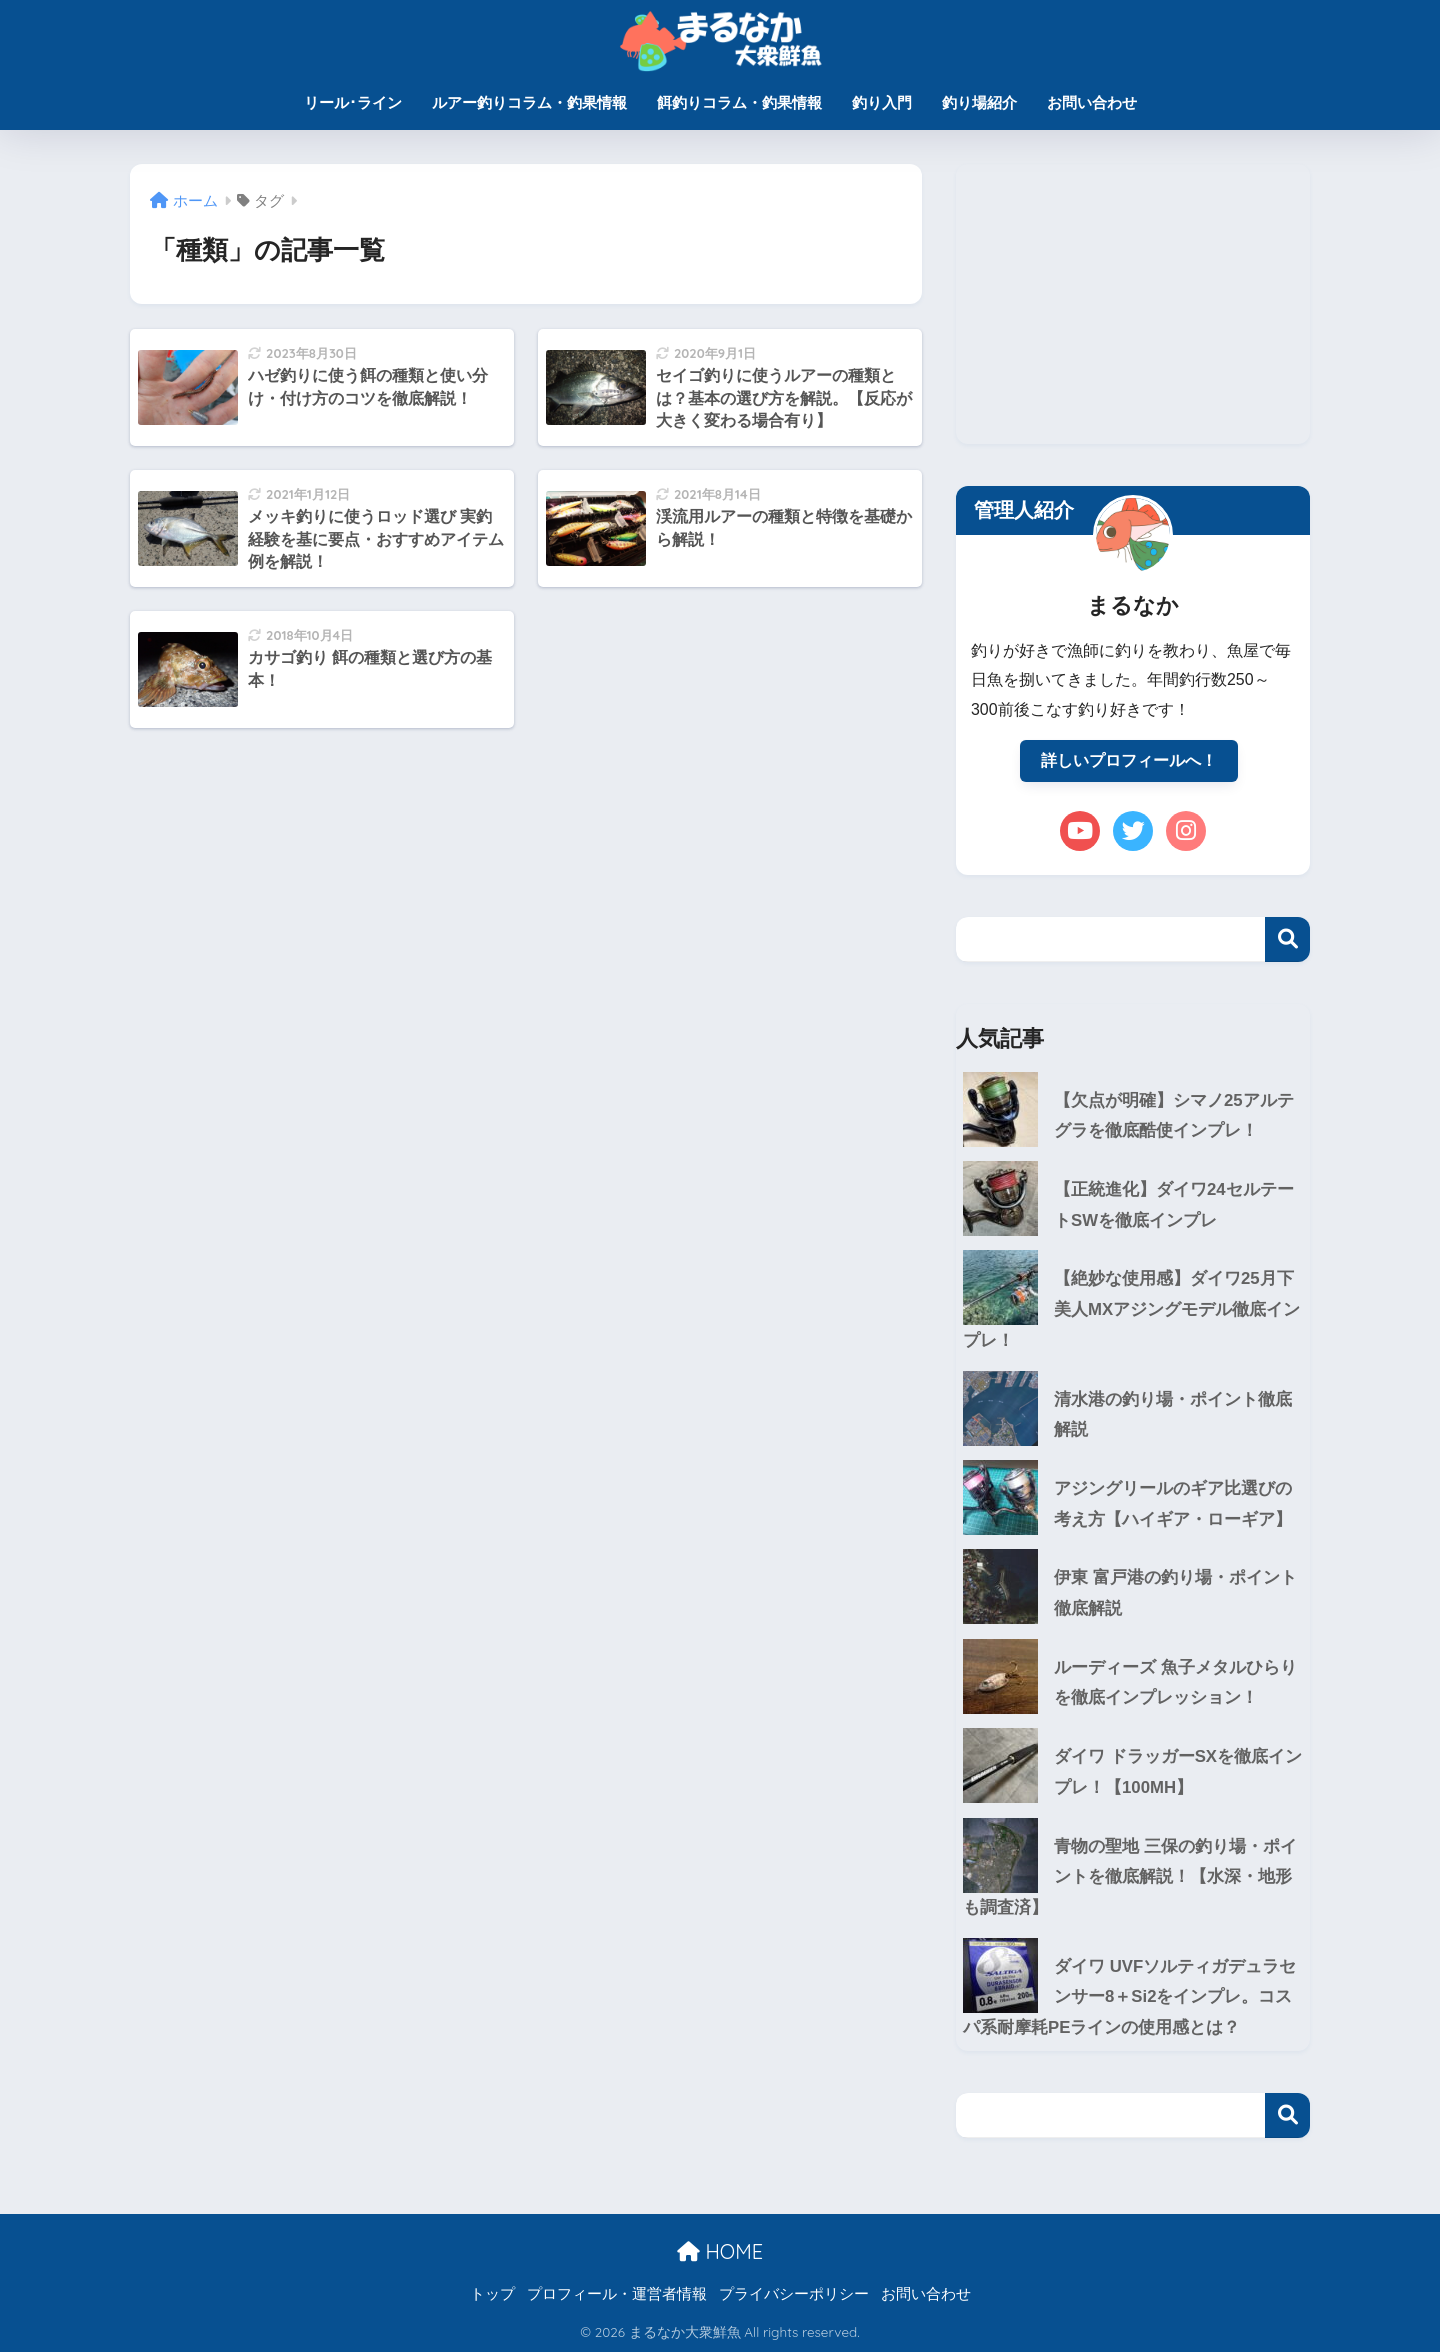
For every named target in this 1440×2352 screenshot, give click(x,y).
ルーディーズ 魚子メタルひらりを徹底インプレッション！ (1175, 1683)
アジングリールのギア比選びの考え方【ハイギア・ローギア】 (1173, 1504)
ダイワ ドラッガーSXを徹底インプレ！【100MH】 (1178, 1772)
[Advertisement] (1133, 304)
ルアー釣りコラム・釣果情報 (529, 102)
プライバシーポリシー (794, 2294)
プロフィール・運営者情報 (617, 2294)
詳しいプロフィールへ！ (1129, 760)
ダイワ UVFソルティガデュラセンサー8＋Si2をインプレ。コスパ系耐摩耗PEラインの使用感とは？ (1129, 1997)
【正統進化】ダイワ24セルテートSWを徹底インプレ (1174, 1205)
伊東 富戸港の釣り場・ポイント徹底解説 (1175, 1593)
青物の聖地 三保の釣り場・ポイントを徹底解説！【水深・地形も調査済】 (1130, 1877)
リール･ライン (353, 102)
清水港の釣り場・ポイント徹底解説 (1173, 1415)
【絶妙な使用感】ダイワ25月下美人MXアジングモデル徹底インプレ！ (1131, 1309)
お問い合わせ (1092, 102)
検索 (1287, 939)
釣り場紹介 (979, 102)
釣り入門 (882, 102)
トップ (492, 2294)
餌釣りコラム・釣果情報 (739, 102)
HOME (720, 2251)
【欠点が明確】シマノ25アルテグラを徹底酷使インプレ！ (1174, 1116)
